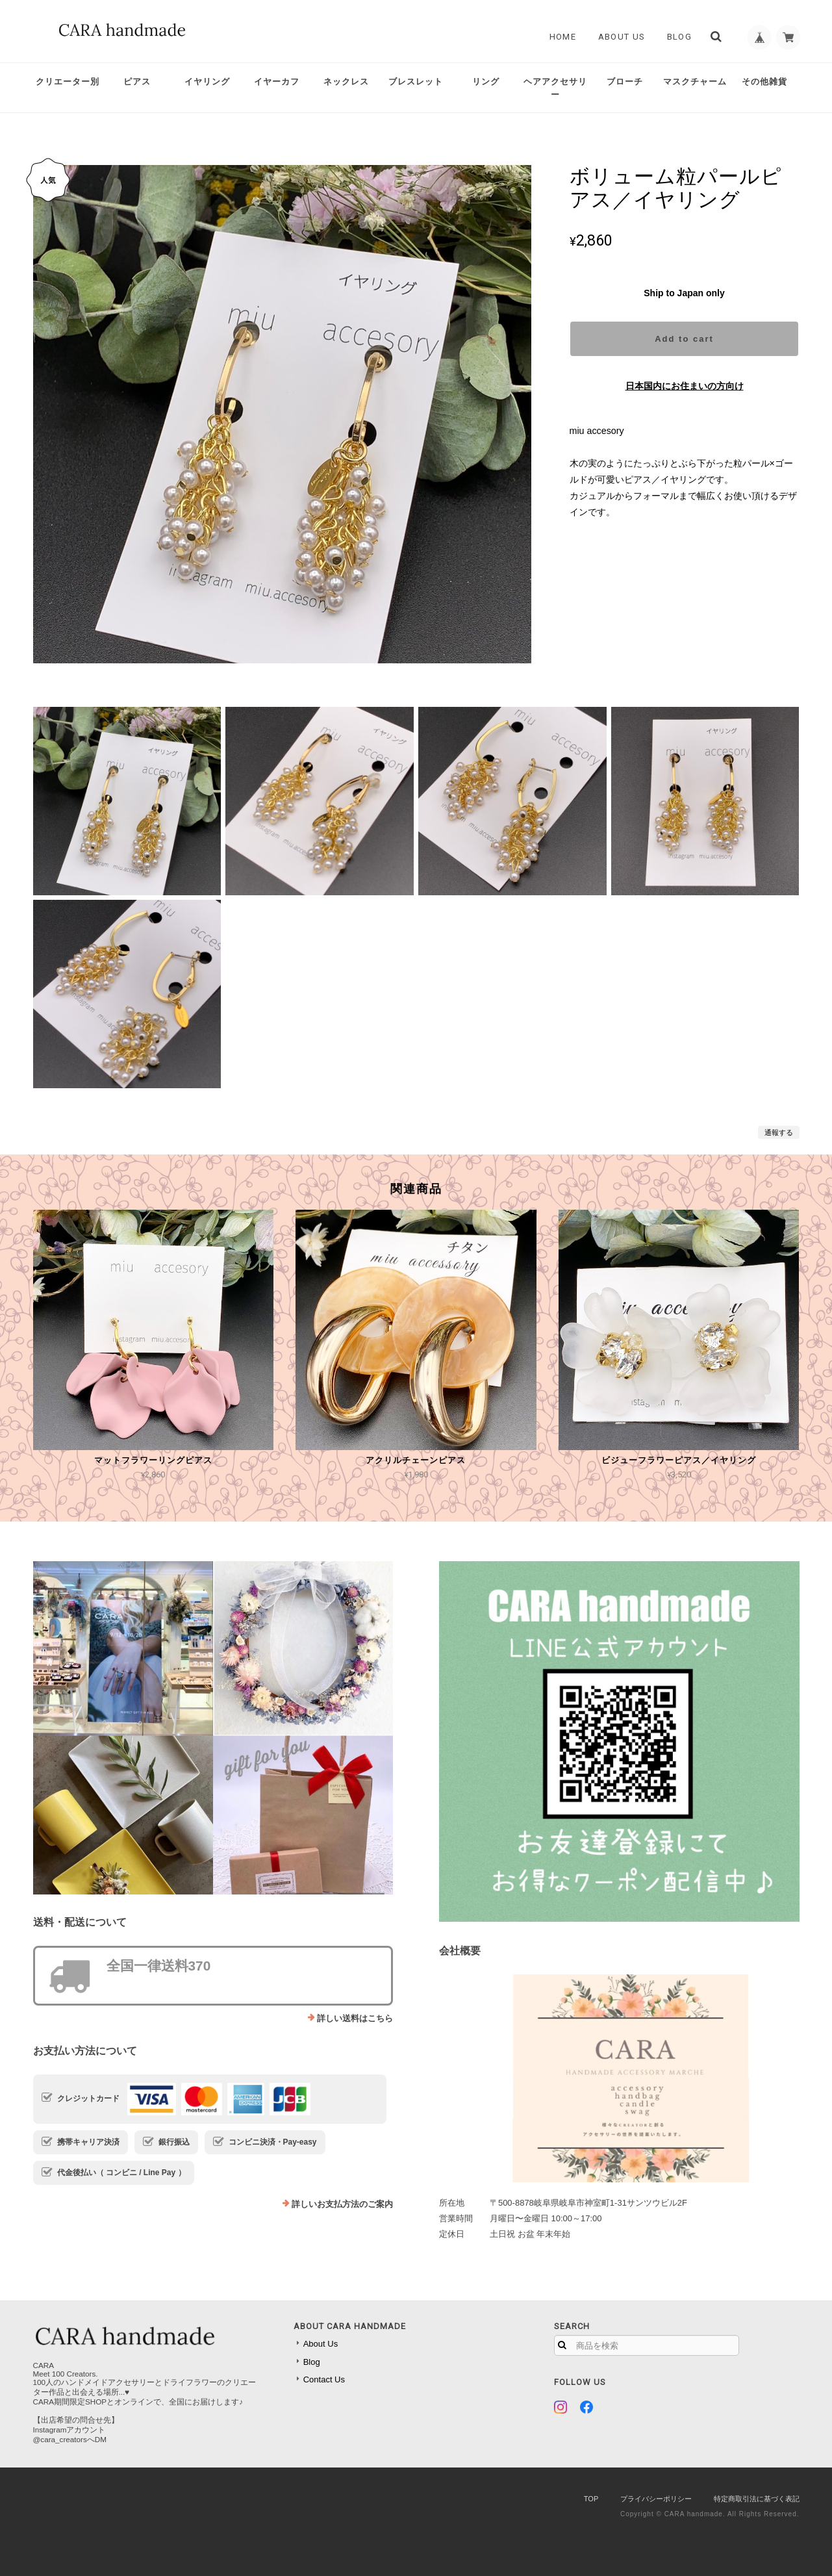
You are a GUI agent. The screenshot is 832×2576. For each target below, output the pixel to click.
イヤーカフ (276, 81)
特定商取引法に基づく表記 (757, 2499)
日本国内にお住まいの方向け (684, 386)
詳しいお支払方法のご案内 (342, 2204)
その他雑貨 (764, 81)
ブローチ (625, 81)
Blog (675, 37)
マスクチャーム (695, 81)
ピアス (137, 81)
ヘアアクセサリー (555, 88)
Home (559, 37)
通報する (778, 1132)
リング (485, 81)
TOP (591, 2499)
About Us (617, 37)
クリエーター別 (67, 81)
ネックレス (346, 81)
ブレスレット (415, 81)
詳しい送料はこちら (355, 2018)
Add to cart (684, 339)
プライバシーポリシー (656, 2499)
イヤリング (207, 81)
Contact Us (324, 2379)
